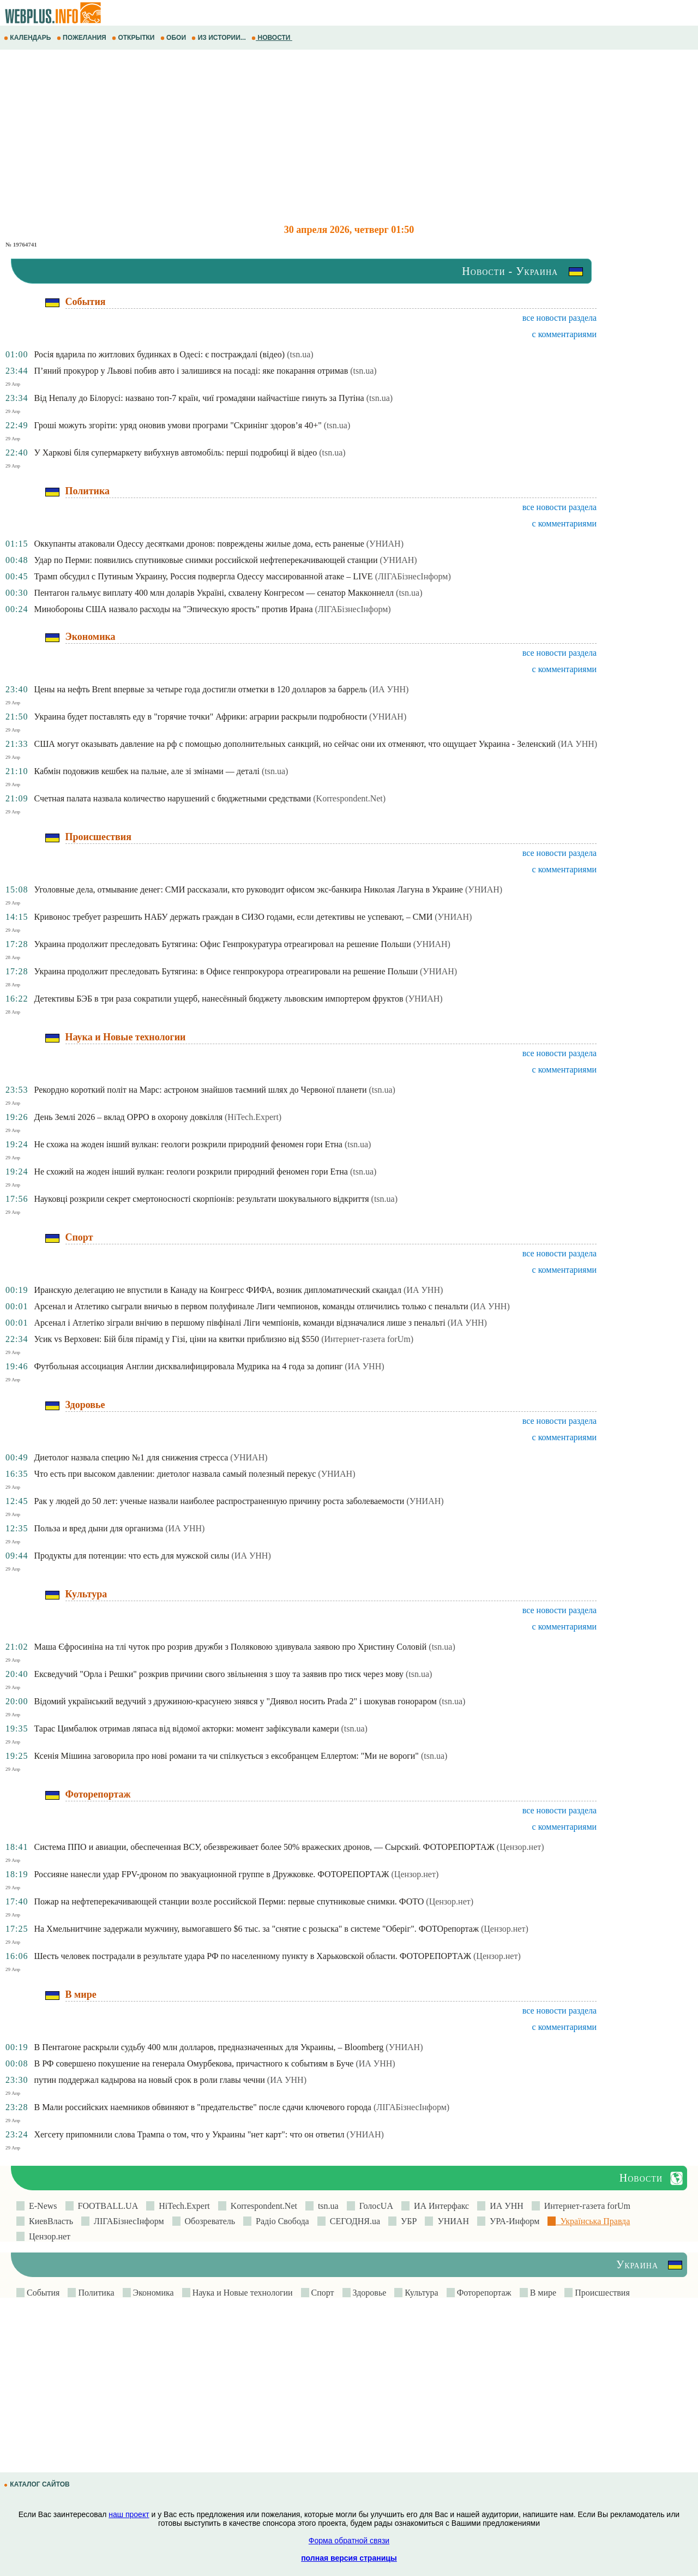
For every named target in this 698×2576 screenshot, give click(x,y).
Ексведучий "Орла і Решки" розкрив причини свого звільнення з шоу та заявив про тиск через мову (219, 1674)
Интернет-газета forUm (585, 2205)
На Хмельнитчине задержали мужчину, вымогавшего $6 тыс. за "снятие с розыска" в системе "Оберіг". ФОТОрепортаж (256, 1928)
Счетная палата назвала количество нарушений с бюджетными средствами (172, 798)
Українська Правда (593, 2221)
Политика (95, 2292)
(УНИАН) (385, 543)
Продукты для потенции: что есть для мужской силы (131, 1555)
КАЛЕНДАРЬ (28, 37)
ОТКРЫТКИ (134, 37)
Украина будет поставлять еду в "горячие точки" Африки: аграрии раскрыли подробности (200, 716)
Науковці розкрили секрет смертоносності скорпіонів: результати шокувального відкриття (201, 1198)
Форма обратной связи (349, 2540)
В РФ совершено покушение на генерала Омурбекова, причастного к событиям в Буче (193, 2063)
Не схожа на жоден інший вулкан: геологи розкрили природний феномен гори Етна (188, 1144)
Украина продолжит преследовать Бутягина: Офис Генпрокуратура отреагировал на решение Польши (222, 944)
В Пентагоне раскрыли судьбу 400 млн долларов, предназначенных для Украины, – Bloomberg (208, 2047)
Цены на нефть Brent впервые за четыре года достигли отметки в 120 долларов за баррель (200, 689)
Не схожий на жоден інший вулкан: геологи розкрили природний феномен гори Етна (190, 1171)
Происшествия (601, 2292)
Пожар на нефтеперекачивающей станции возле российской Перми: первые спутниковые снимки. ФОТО (229, 1901)
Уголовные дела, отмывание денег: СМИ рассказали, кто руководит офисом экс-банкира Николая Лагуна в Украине (248, 889)
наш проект (129, 2514)
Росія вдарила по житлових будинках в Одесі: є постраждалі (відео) (159, 354)
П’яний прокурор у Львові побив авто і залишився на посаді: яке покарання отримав (191, 370)
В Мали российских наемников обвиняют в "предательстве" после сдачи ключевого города (202, 2107)
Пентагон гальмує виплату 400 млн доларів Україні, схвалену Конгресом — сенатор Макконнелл (214, 592)
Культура (420, 2292)
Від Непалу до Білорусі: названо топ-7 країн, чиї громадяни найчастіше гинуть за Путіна (199, 398)
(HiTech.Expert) (253, 1117)
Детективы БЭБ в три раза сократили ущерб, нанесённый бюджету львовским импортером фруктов (218, 998)
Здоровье (369, 2292)
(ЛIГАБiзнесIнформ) (413, 576)
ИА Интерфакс (439, 2205)
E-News (41, 2205)
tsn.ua (326, 2205)
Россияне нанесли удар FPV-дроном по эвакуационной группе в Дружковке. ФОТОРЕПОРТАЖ (211, 1874)
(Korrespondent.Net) (349, 798)
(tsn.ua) (300, 354)
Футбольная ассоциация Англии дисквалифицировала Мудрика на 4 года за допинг (188, 1366)
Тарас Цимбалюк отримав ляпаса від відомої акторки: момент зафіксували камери (186, 1728)
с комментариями (564, 334)
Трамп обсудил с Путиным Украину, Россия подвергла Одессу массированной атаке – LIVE (203, 576)
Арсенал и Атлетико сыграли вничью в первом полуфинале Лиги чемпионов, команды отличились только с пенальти (251, 1306)
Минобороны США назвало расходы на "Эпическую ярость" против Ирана (173, 609)
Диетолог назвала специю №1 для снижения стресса (131, 1457)
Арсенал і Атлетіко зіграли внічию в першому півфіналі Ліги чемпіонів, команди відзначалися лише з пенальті (239, 1322)
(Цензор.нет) (520, 1847)
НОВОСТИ (271, 37)
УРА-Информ (512, 2221)
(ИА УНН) (388, 689)
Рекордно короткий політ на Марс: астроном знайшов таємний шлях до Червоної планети (200, 1089)
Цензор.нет (47, 2236)
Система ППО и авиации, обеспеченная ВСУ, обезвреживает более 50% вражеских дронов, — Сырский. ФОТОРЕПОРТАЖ (264, 1847)
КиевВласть (49, 2221)
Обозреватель (208, 2221)
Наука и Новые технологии (241, 2292)
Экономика (152, 2292)
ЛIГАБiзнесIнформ (126, 2221)
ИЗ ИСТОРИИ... (219, 37)
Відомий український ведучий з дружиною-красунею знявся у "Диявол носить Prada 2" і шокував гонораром (235, 1701)
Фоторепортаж (483, 2292)
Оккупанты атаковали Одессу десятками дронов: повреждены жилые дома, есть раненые (199, 543)
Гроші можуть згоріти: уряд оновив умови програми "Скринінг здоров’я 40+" (177, 425)
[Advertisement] (327, 137)
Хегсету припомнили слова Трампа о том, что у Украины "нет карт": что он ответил (189, 2134)
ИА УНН (504, 2205)
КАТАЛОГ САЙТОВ (37, 2484)
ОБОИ (174, 37)
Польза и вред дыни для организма (98, 1528)
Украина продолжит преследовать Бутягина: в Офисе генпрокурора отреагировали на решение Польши (226, 971)
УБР (406, 2221)
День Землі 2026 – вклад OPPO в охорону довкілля (128, 1117)
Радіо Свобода (280, 2221)
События (42, 2292)
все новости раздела (559, 317)
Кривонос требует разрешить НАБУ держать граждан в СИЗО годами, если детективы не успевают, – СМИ (233, 916)
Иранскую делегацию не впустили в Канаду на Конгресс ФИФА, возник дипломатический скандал (217, 1290)
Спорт (321, 2292)
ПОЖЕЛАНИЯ (82, 37)
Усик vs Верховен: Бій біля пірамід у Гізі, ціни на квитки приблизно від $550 (176, 1339)
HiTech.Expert (182, 2205)
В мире (542, 2292)
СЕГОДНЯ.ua (353, 2221)
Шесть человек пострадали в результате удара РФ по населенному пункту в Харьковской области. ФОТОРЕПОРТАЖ (252, 1956)
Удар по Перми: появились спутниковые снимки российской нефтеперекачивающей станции (205, 560)
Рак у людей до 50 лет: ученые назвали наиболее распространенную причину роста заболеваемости (219, 1501)
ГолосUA (374, 2205)
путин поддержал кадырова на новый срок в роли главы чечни (149, 2079)
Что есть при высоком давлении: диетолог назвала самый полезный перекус (175, 1473)
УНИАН (451, 2221)
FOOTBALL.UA (106, 2205)
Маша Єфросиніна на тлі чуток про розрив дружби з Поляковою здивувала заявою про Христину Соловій (230, 1646)
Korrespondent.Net (261, 2205)
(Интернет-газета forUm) (367, 1339)
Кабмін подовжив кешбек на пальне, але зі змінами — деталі (146, 771)
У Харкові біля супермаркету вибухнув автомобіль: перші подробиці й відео (175, 452)
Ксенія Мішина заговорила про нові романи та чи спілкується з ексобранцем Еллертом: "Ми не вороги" (226, 1755)
